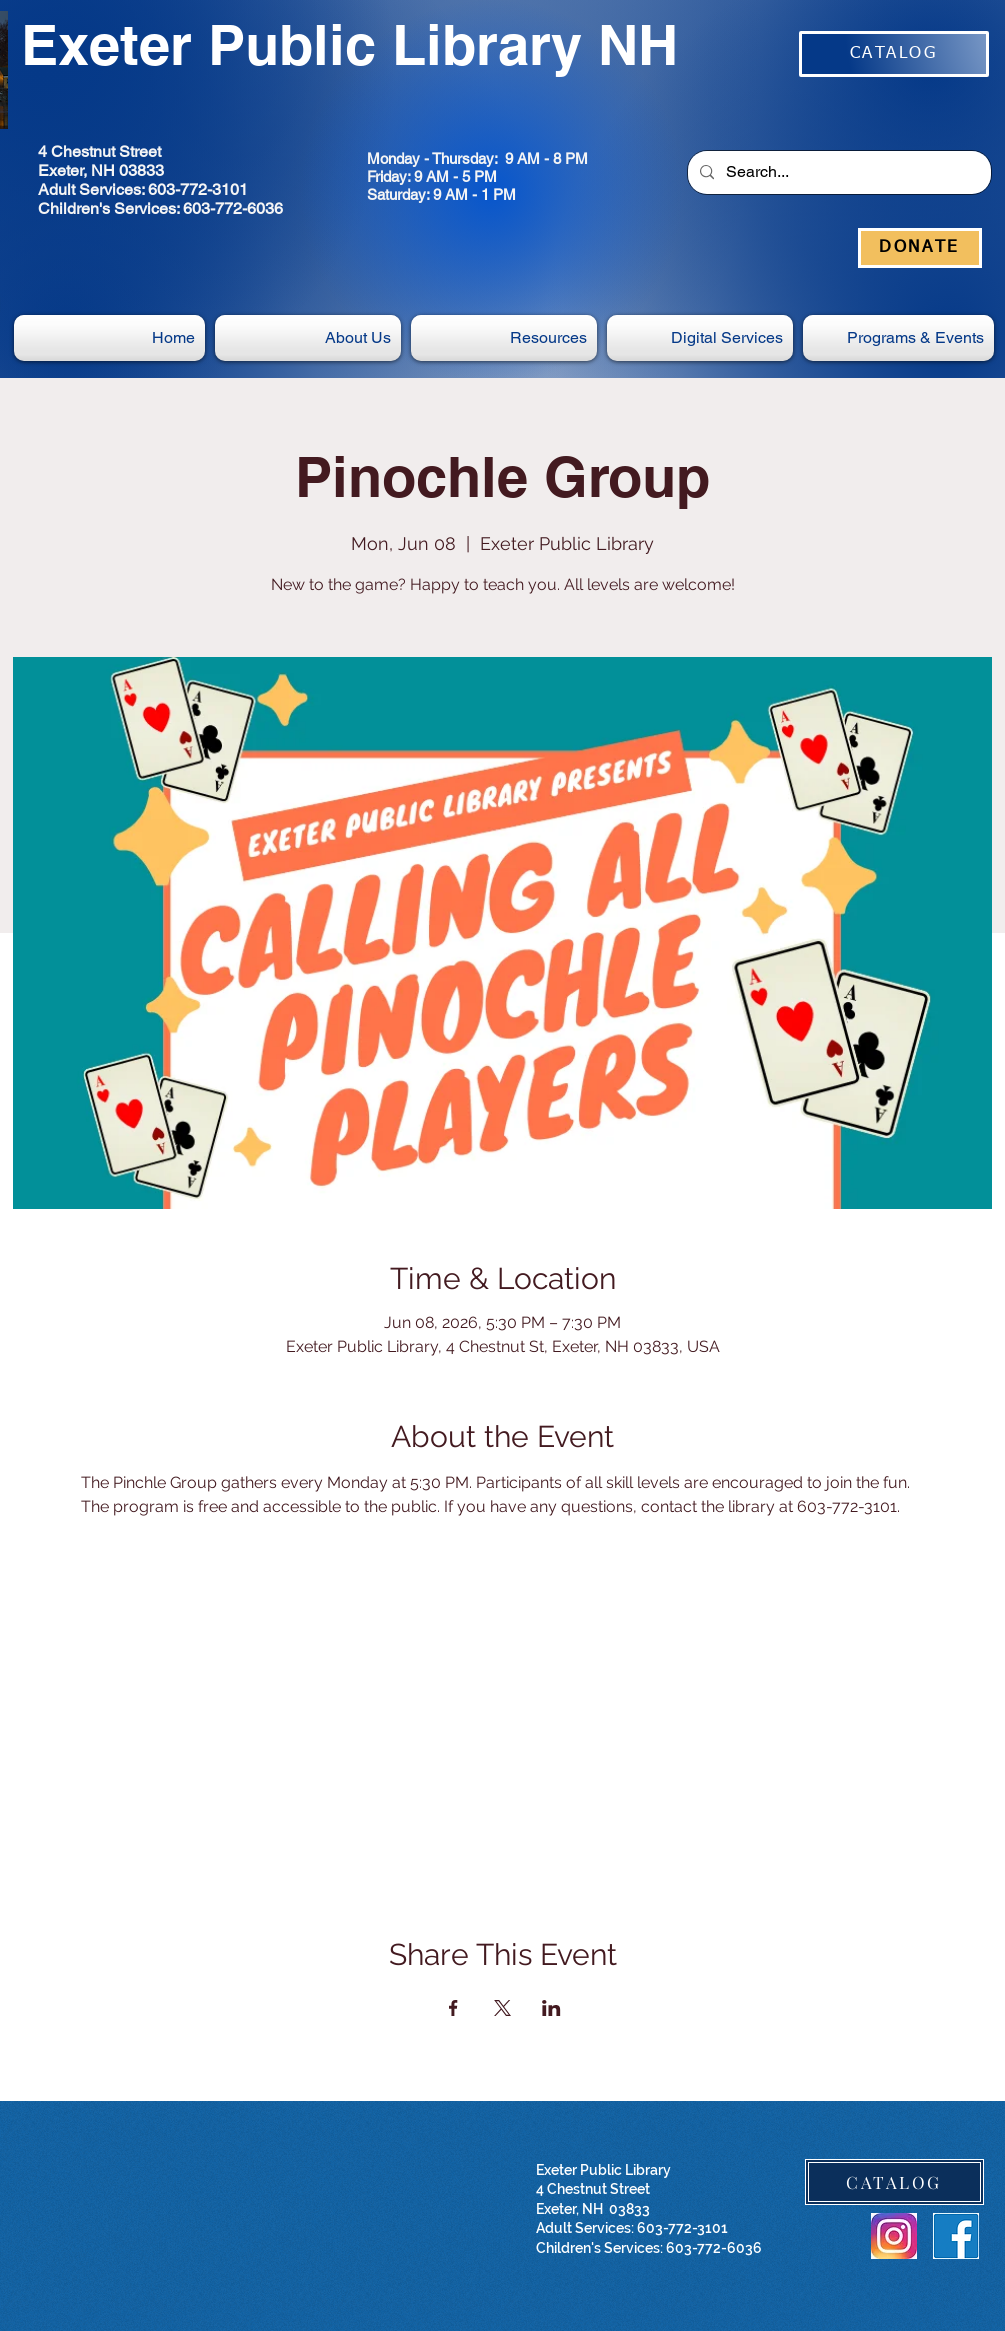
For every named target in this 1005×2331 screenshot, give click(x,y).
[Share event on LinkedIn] (551, 2008)
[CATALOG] (894, 54)
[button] (700, 338)
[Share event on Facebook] (453, 2008)
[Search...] (837, 172)
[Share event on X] (502, 2008)
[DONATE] (920, 248)
